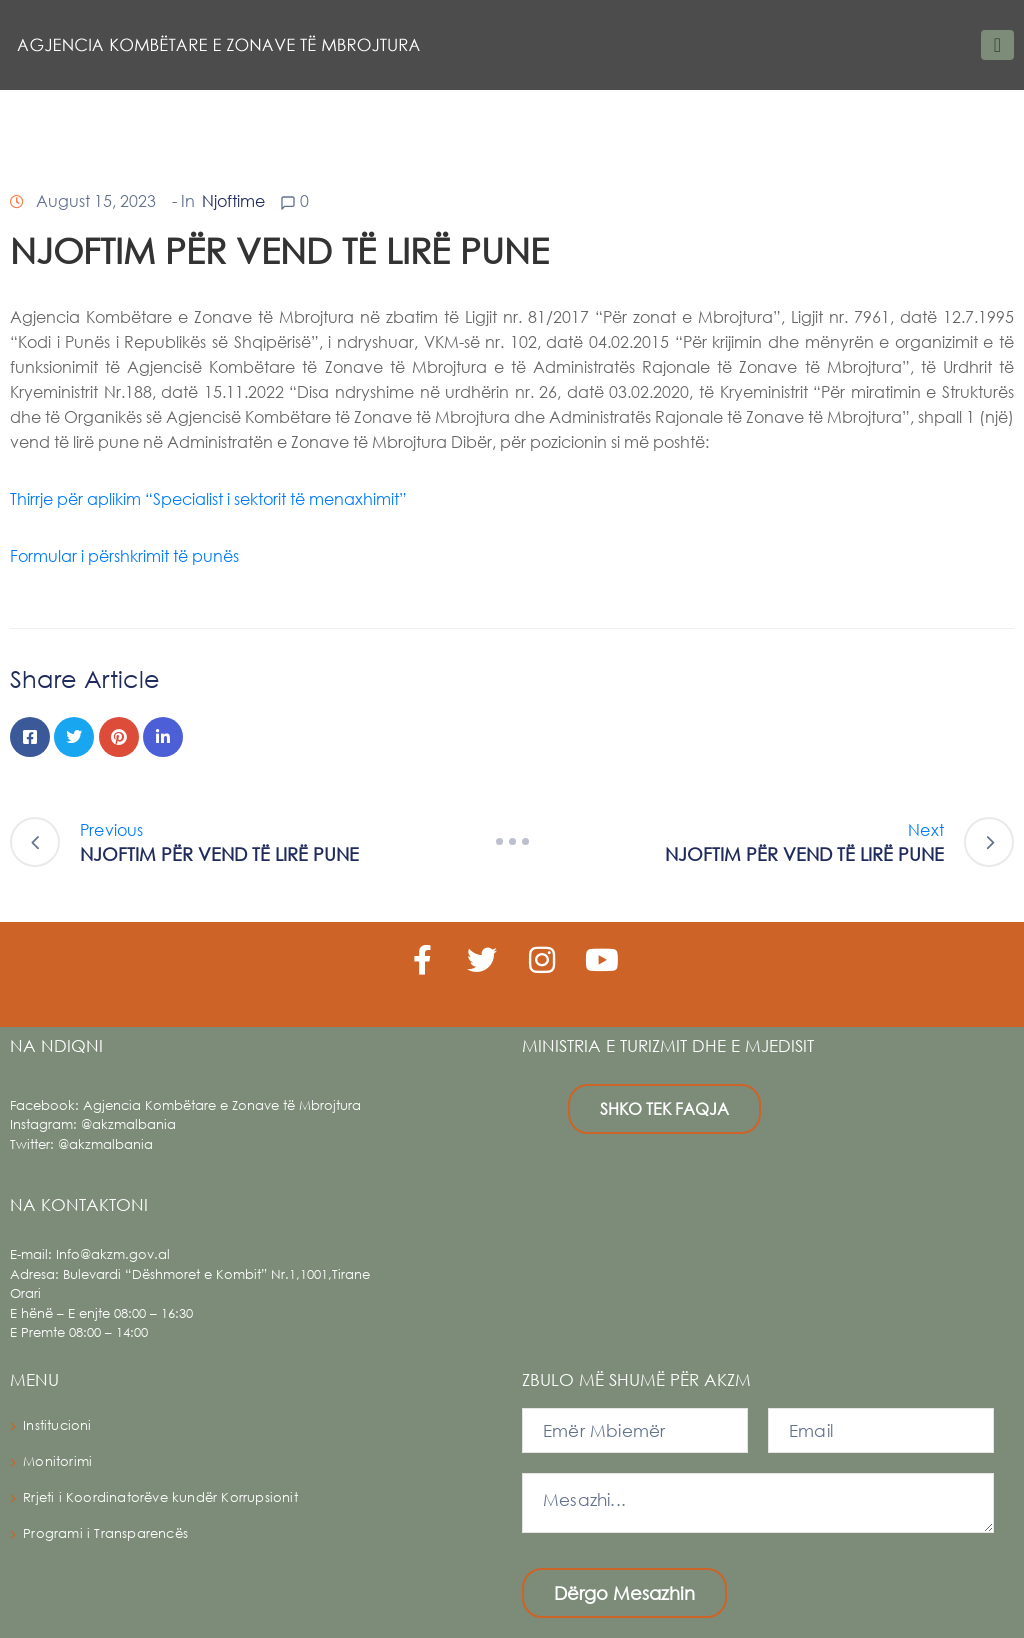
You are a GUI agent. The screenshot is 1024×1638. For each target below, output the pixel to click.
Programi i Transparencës (105, 1533)
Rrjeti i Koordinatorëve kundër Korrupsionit (160, 1497)
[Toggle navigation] (997, 45)
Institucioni (57, 1425)
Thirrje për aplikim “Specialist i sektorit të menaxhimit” (208, 498)
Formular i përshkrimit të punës (124, 555)
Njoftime (233, 200)
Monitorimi (57, 1461)
